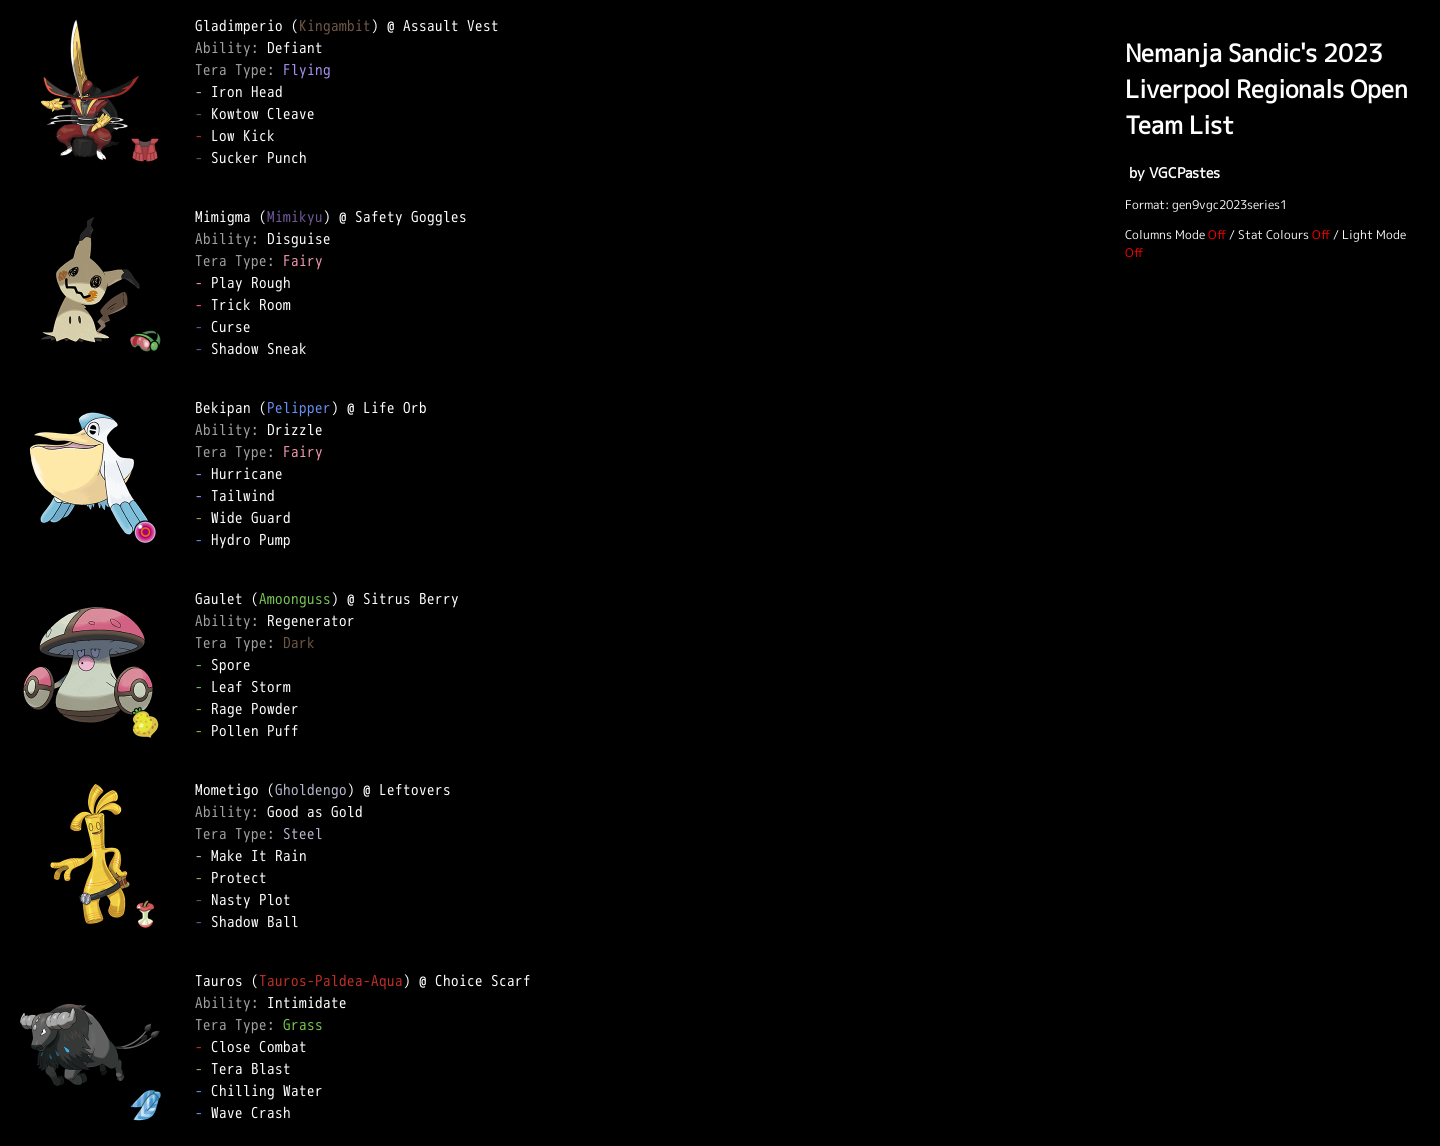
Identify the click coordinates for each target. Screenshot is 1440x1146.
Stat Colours (1273, 234)
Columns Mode (1165, 234)
